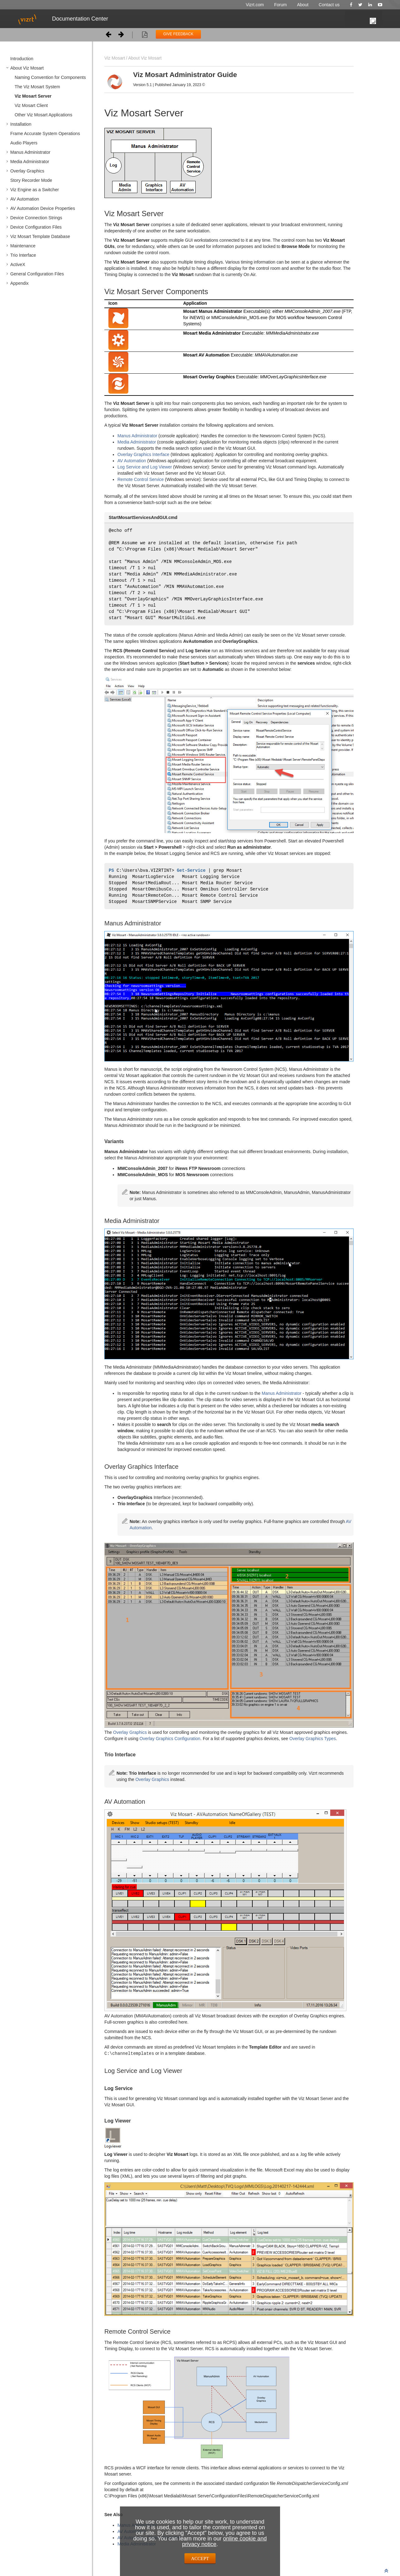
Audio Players (23, 142)
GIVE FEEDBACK (178, 34)
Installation (20, 124)
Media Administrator (29, 161)
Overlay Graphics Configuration (170, 1744)
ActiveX (17, 264)
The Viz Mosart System (37, 86)
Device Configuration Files (36, 227)
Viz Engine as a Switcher (34, 189)
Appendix (19, 283)
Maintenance (23, 245)
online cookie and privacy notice (224, 2541)
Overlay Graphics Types (312, 1744)
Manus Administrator (30, 152)
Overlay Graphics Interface (143, 454)
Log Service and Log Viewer (144, 466)
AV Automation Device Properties (42, 208)
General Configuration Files (37, 273)
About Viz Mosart (27, 67)
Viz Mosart (114, 58)
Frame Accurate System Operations (45, 133)
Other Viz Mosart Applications (43, 114)
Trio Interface (23, 255)
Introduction (21, 58)
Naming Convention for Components (50, 77)
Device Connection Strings (36, 217)
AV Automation (24, 198)
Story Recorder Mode (31, 180)
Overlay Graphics (27, 170)
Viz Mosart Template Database (40, 236)
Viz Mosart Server (33, 96)
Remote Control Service (140, 479)
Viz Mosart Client (31, 105)
